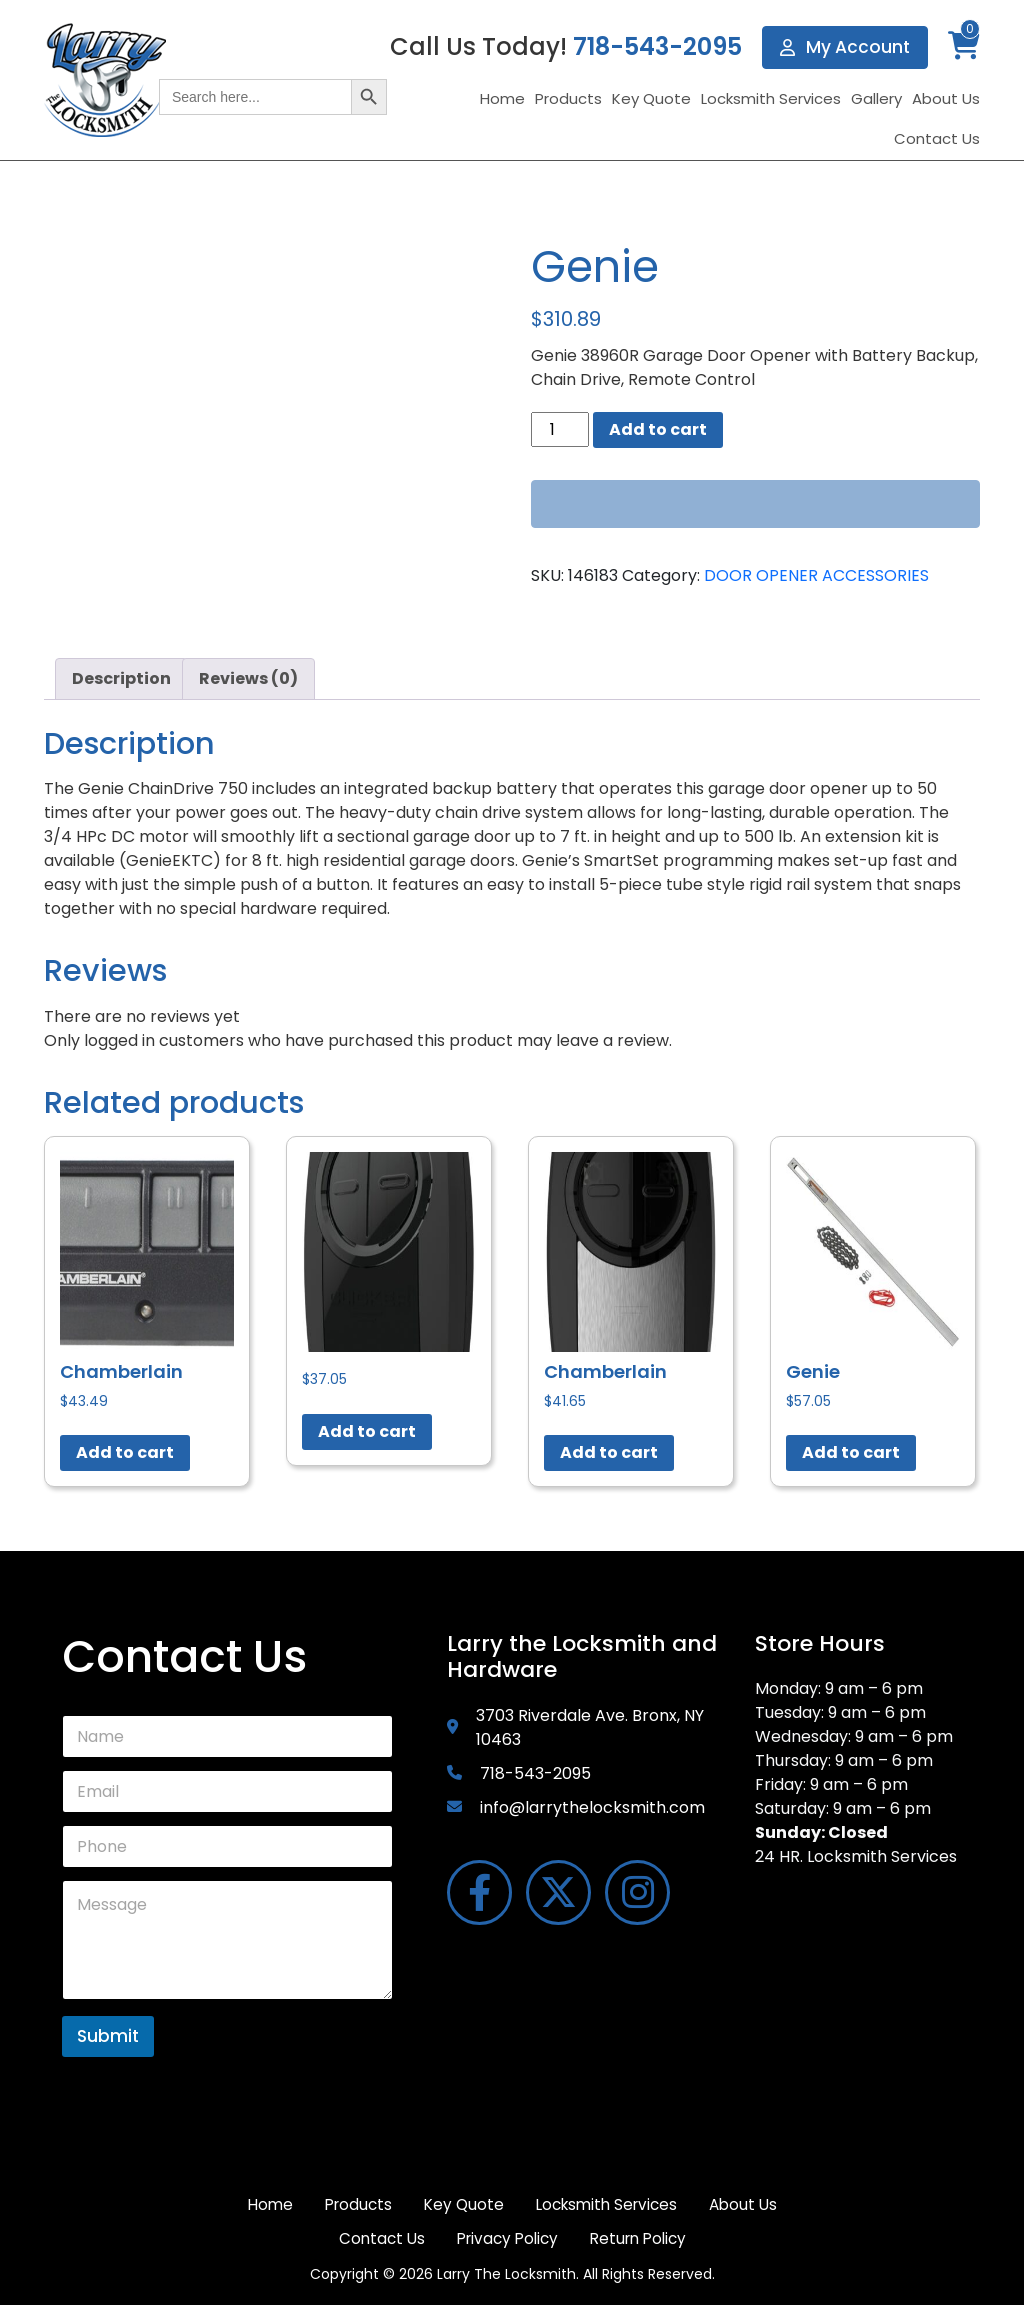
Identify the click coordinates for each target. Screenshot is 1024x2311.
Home (502, 99)
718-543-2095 (654, 46)
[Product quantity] (560, 429)
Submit (108, 2036)
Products (568, 99)
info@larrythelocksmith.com (592, 1807)
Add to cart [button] (125, 1452)
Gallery (876, 99)
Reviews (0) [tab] (248, 678)
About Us (946, 99)
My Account (843, 47)
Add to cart (658, 429)
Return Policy (700, 2243)
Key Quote (651, 99)
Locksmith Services (771, 99)
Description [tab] (121, 678)
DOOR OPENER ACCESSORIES (816, 575)
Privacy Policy (559, 2243)
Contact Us (937, 139)
